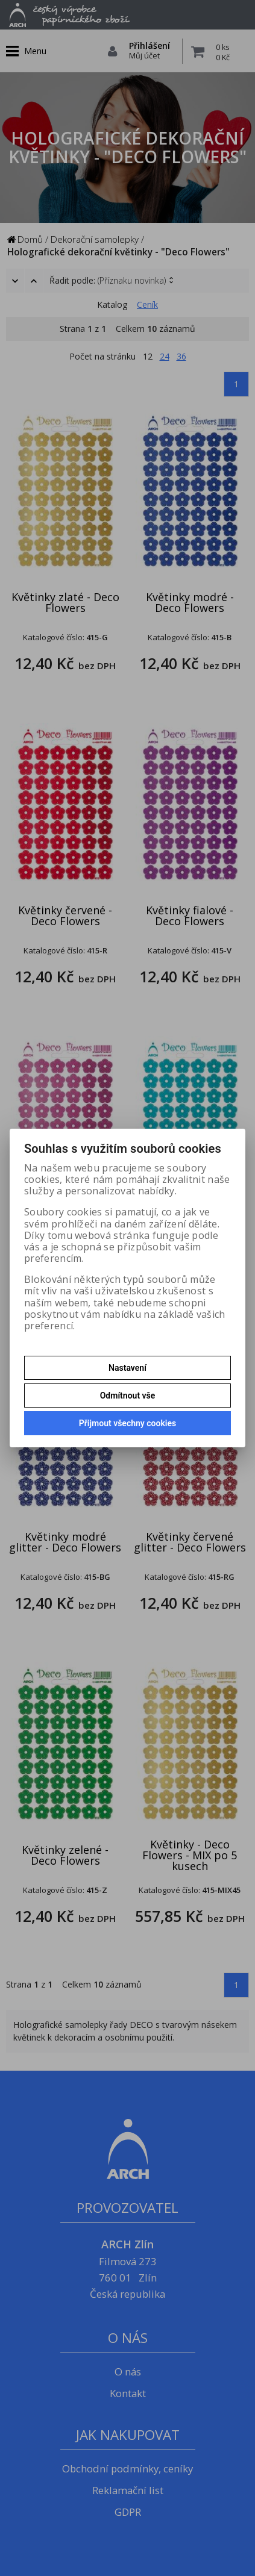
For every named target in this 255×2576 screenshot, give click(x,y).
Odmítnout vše (128, 1395)
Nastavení (127, 1368)
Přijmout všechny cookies (127, 1423)
